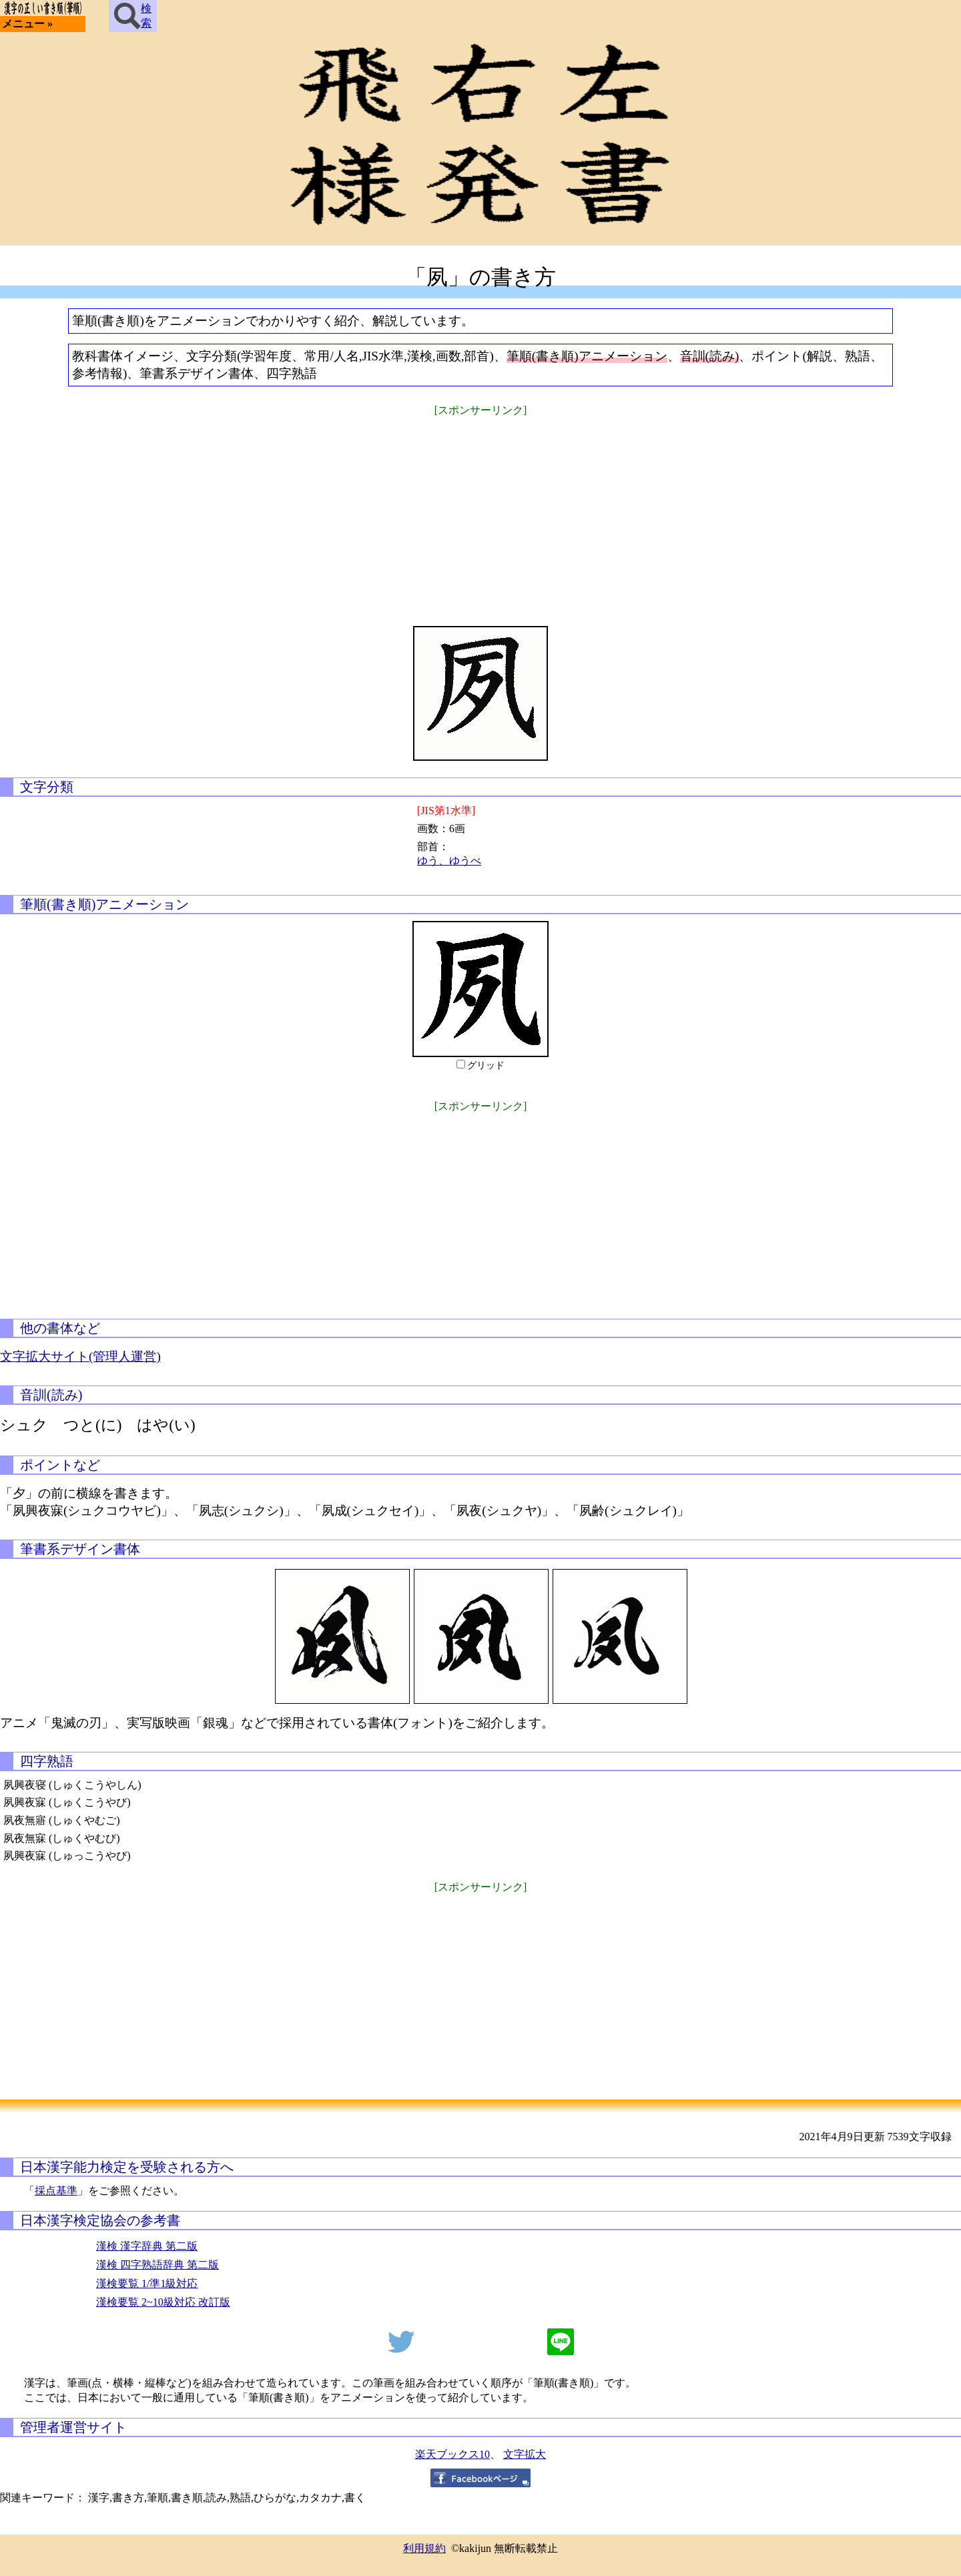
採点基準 (56, 2190)
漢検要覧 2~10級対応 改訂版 (163, 2302)
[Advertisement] (480, 512)
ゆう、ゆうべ (449, 860)
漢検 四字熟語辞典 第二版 (157, 2264)
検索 (132, 16)
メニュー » (27, 23)
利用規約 (424, 2548)
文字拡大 (524, 2454)
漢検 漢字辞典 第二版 (147, 2246)
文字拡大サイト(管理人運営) (80, 1356)
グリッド (486, 1065)
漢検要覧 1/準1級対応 (147, 2283)
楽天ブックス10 (452, 2454)
